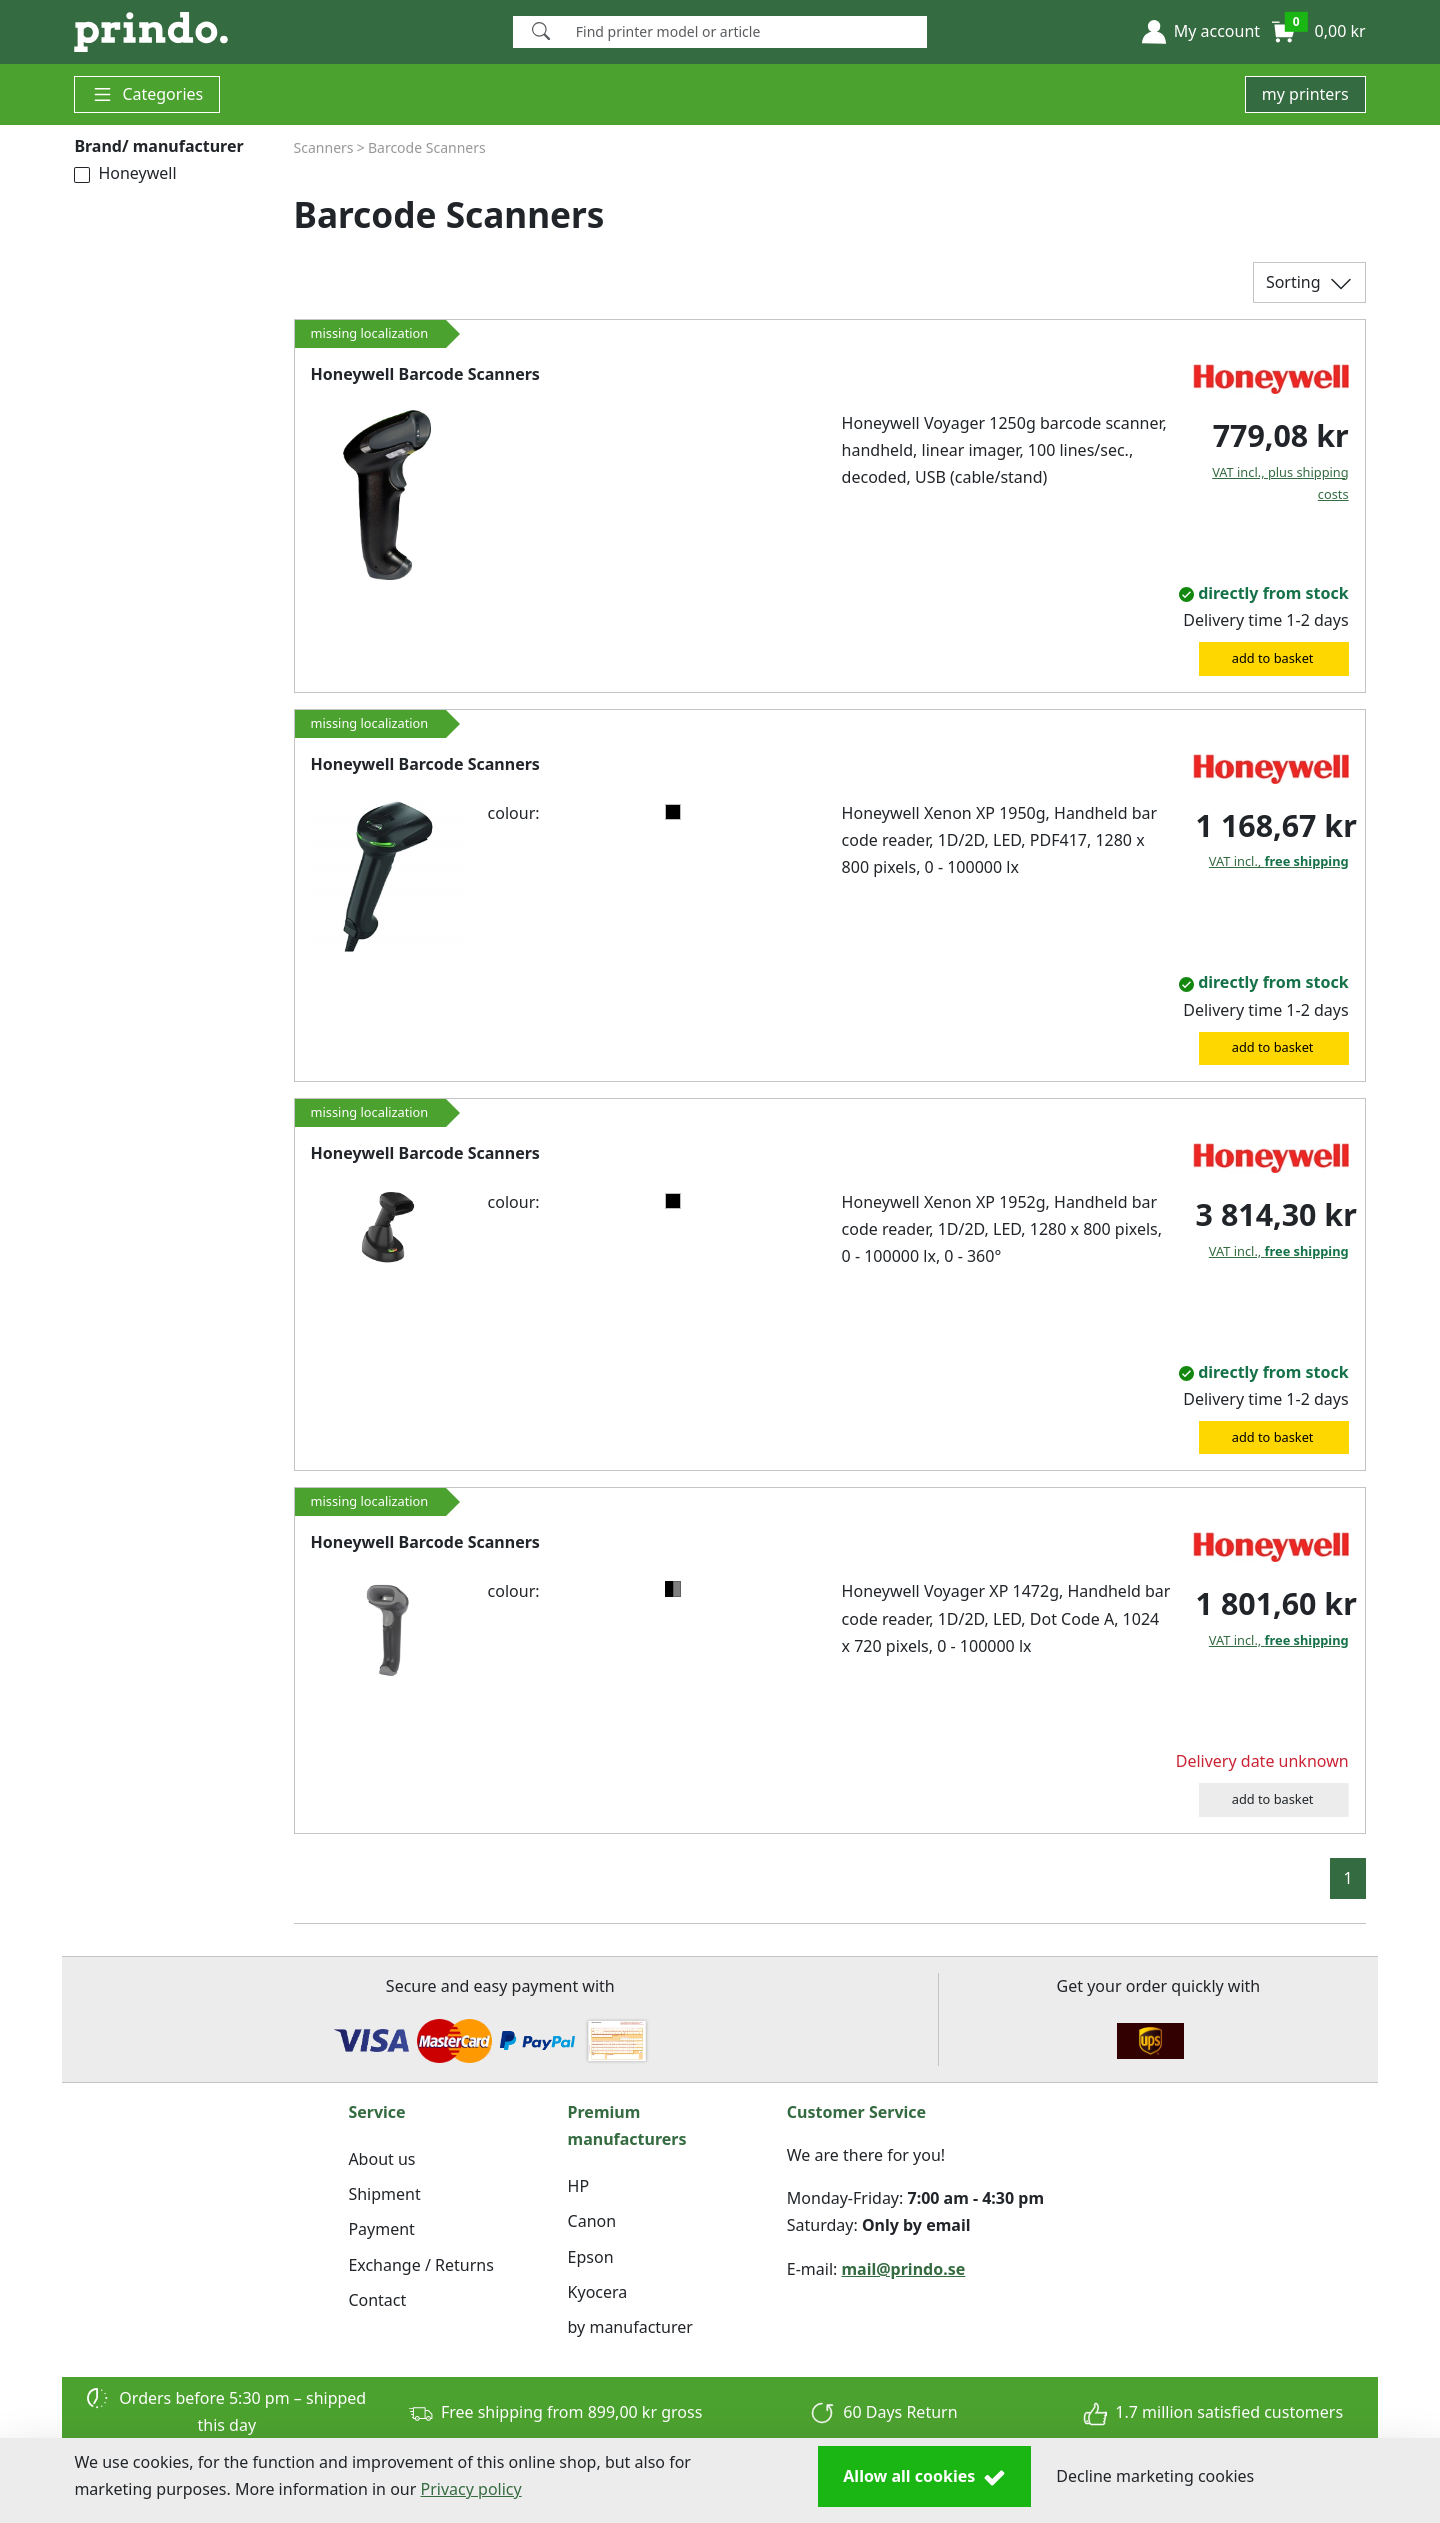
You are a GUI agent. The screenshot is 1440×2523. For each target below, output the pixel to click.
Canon (592, 2221)
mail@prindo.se (904, 2269)
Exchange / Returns (420, 2265)
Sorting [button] (1309, 283)
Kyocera (598, 2292)
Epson (591, 2257)
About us (381, 2159)
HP (579, 2186)
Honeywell (125, 173)
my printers (1305, 94)
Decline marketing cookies (1155, 2476)
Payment (381, 2229)
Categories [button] (147, 94)
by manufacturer (630, 2327)
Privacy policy (471, 2489)
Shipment (384, 2194)
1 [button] (1347, 1878)
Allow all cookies (924, 2477)
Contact (377, 2300)
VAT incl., (1279, 861)
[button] (1201, 32)
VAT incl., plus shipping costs (1280, 483)
